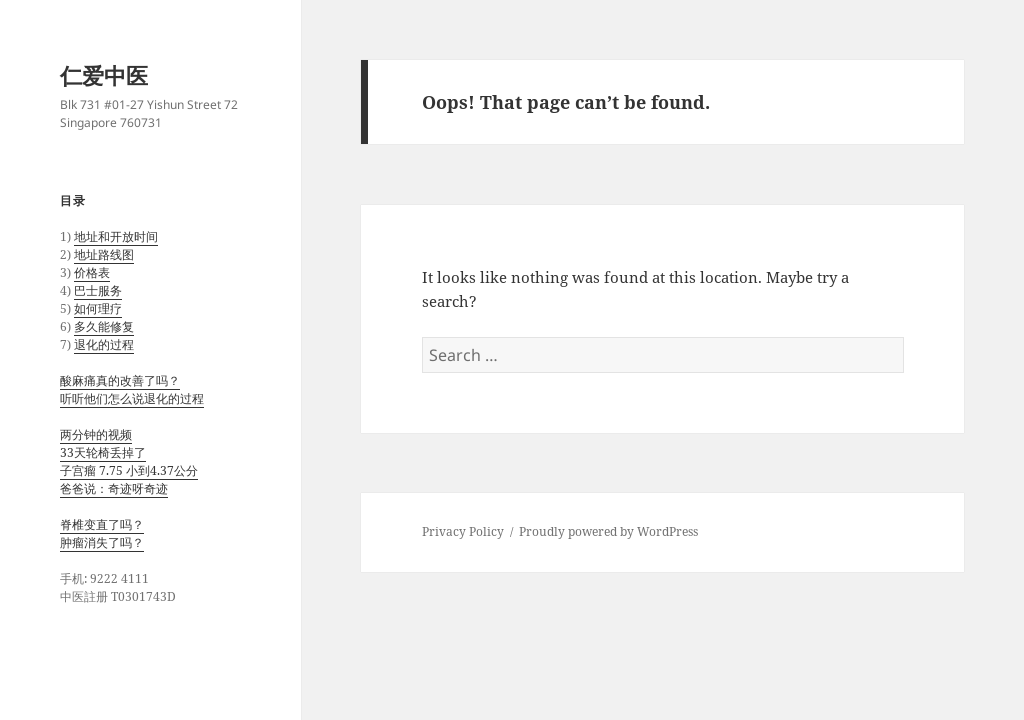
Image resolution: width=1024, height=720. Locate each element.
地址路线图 (104, 254)
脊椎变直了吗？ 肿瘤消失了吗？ (102, 533)
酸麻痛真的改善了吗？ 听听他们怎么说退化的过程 (132, 389)
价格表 (92, 272)
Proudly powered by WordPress (608, 531)
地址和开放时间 (116, 236)
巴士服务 (98, 290)
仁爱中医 (104, 75)
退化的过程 (104, 344)
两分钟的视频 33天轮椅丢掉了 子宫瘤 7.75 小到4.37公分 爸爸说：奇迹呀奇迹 (129, 461)
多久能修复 (104, 326)
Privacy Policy (463, 531)
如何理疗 (98, 308)
